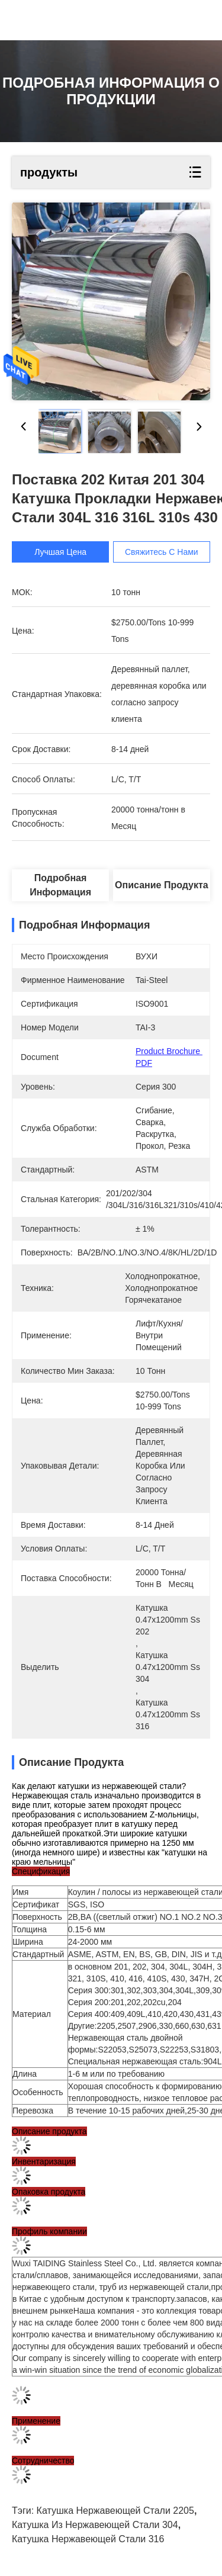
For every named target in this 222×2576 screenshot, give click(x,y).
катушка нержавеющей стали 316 (88, 2539)
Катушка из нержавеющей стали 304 (95, 2525)
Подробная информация (60, 885)
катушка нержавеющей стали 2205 (115, 2511)
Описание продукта (161, 885)
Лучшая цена (60, 552)
